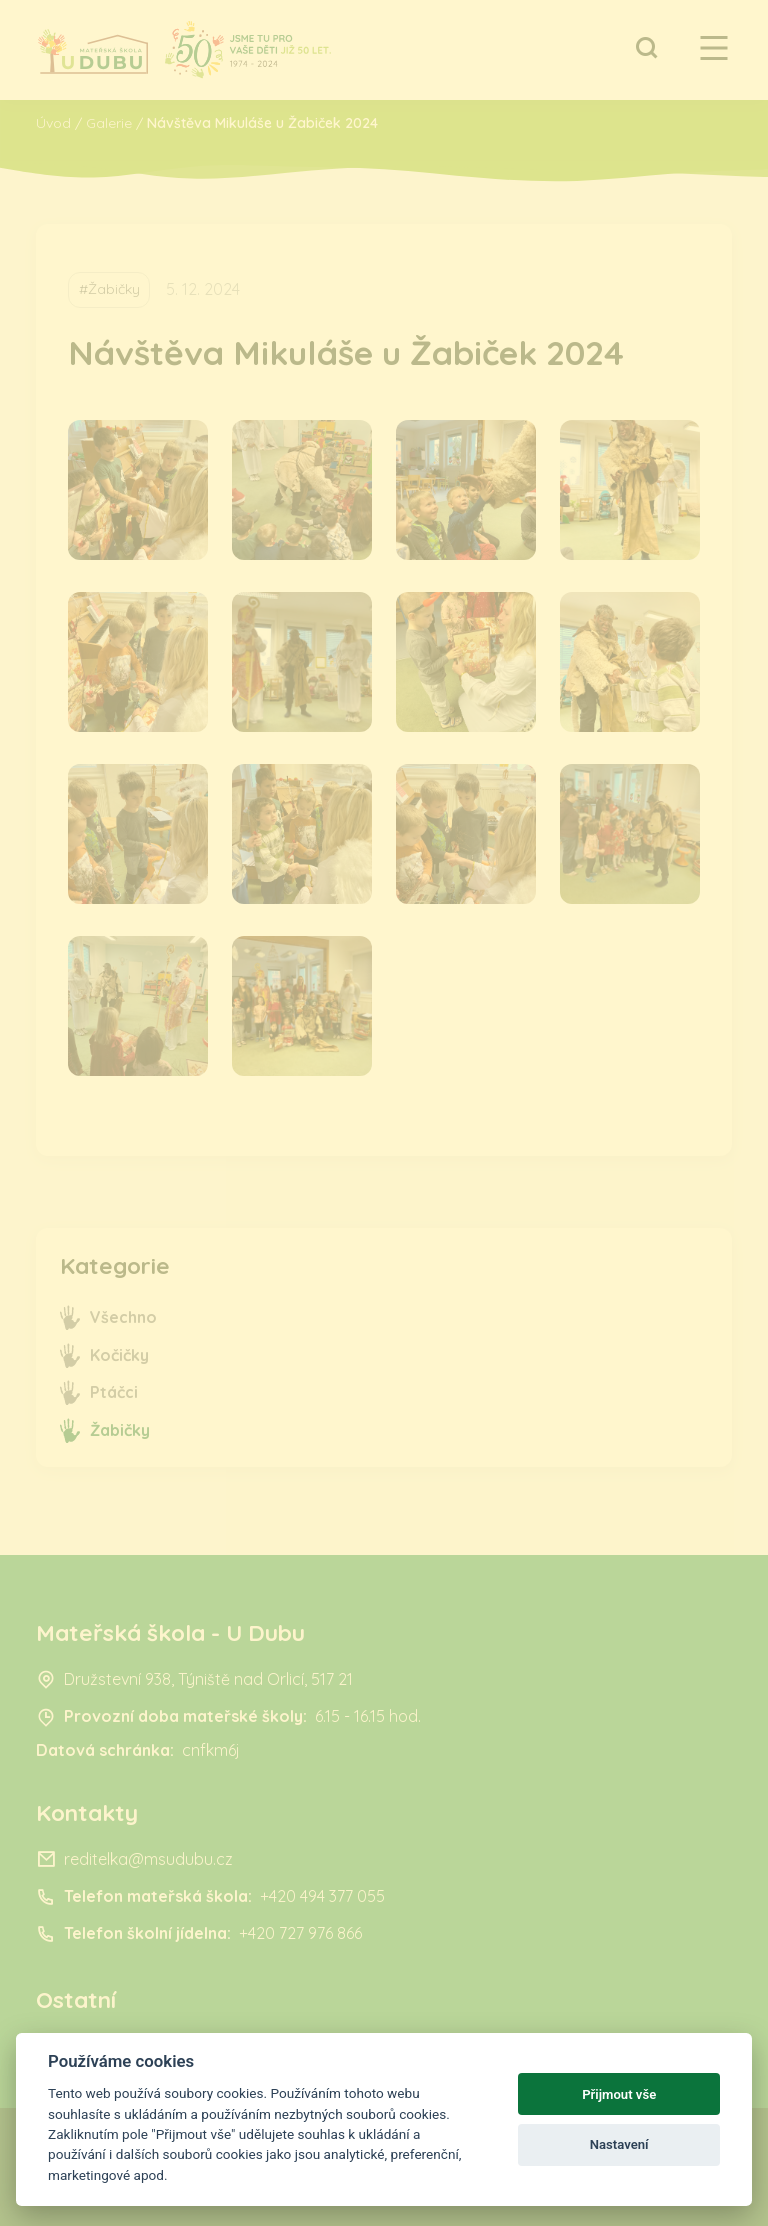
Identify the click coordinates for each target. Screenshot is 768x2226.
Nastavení (619, 2144)
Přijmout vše (619, 2094)
